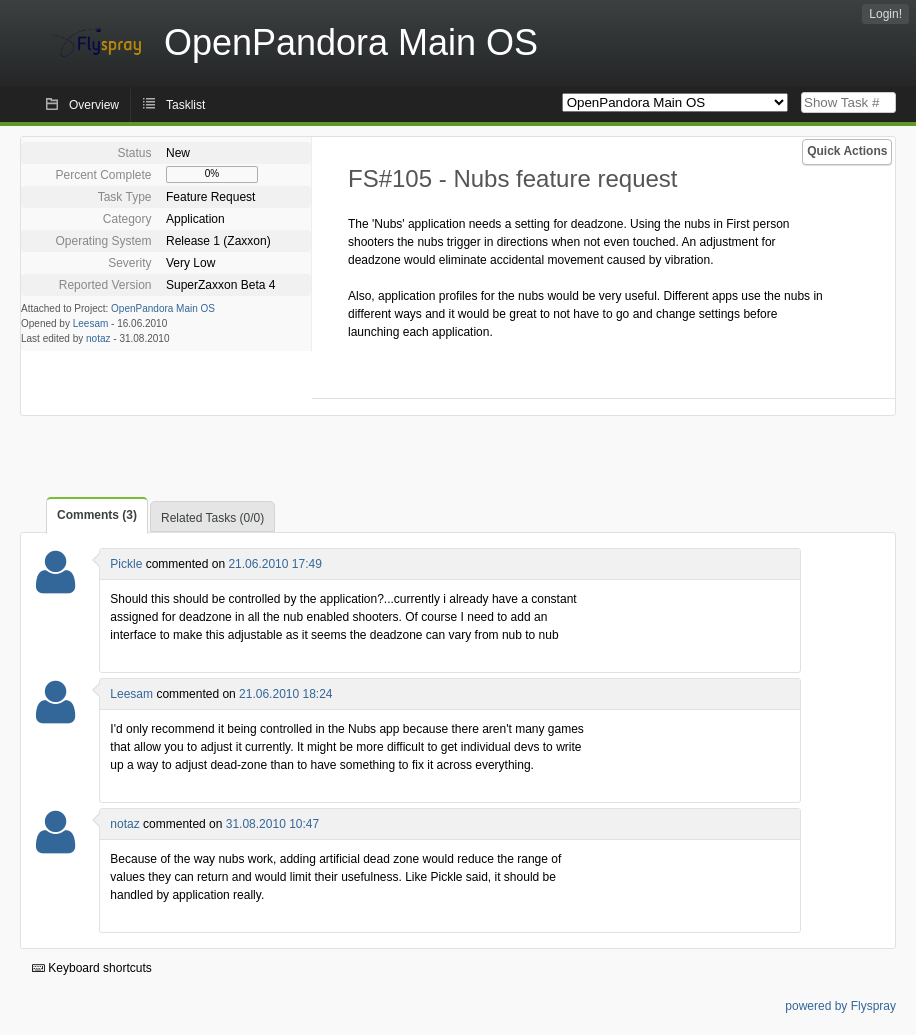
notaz (98, 338)
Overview (94, 105)
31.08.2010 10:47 (272, 824)
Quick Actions (847, 151)
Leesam (91, 323)
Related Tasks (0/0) (212, 518)
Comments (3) (97, 515)
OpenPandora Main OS (163, 308)
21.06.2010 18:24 (285, 694)
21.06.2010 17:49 (274, 564)
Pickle (126, 564)
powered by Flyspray (840, 1006)
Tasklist (185, 105)
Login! (885, 14)
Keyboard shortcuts (92, 968)
